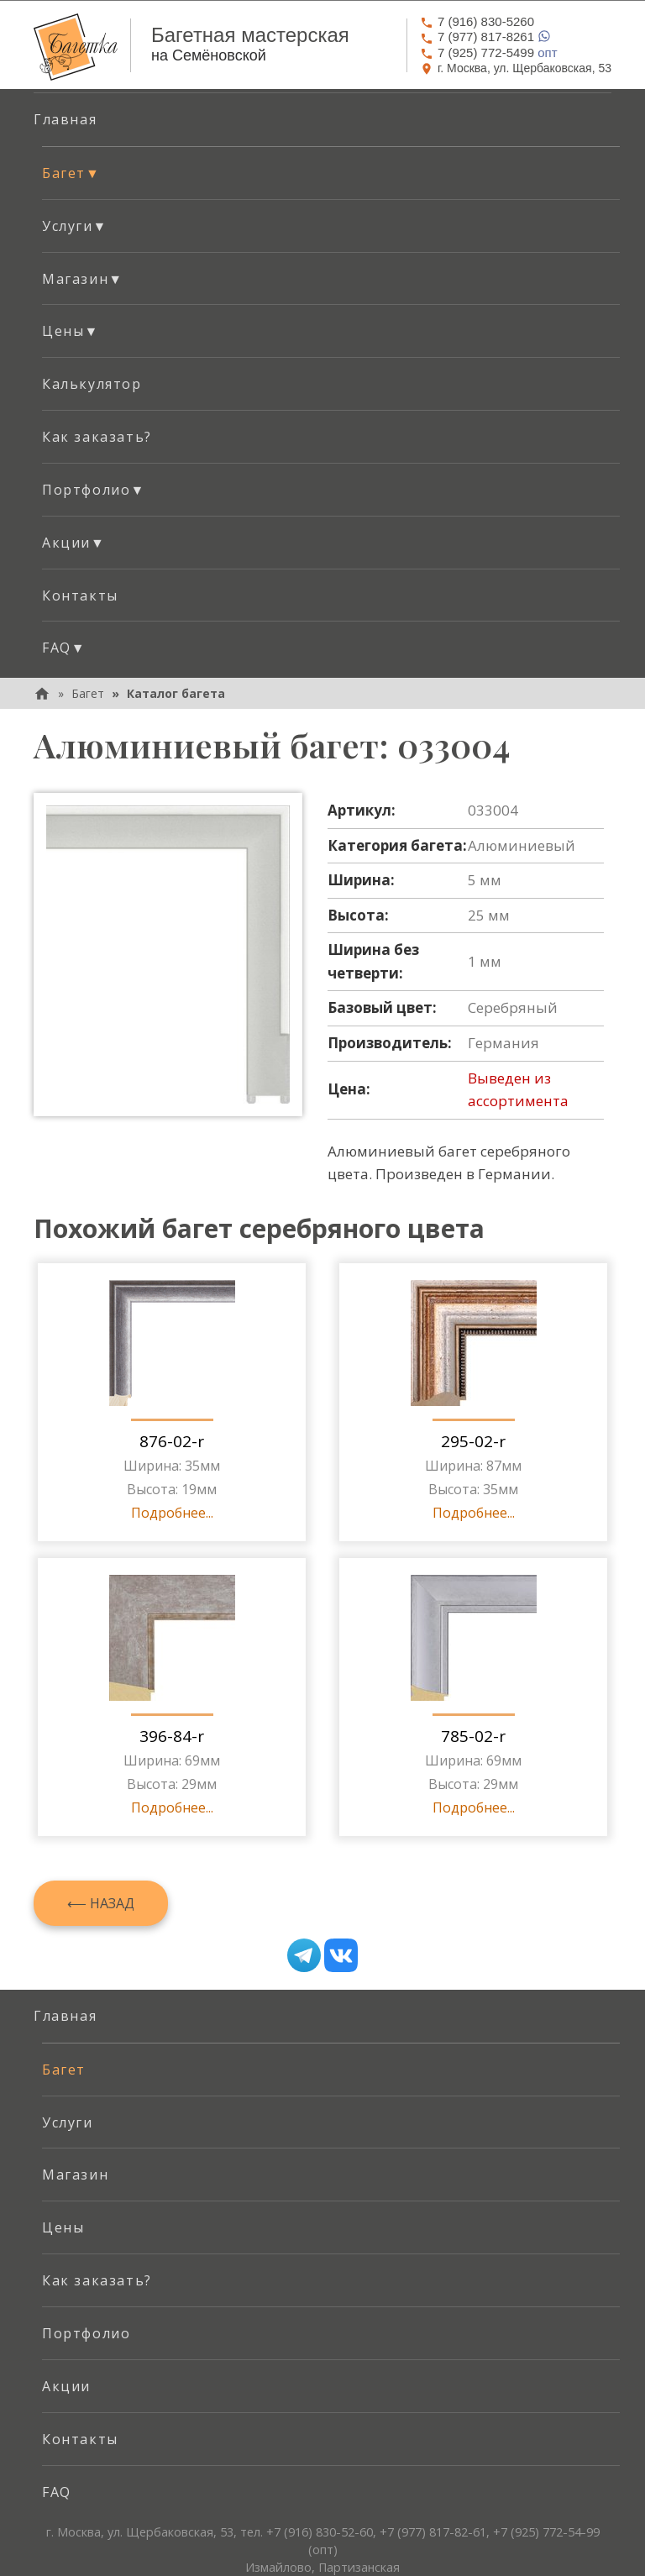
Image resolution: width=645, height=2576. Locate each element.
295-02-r (473, 1441)
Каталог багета (176, 693)
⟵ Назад (100, 1903)
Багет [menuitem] (64, 2069)
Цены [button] (70, 331)
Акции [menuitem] (66, 2386)
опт (489, 52)
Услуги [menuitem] (67, 2122)
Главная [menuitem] (65, 119)
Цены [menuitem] (63, 2227)
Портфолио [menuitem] (86, 2333)
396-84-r (171, 1736)
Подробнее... (172, 1512)
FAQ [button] (64, 647)
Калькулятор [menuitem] (92, 384)
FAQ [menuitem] (56, 2492)
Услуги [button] (75, 226)
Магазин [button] (82, 279)
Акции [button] (73, 542)
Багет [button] (71, 173)
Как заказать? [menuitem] (97, 437)
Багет (87, 693)
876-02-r (171, 1441)
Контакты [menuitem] (80, 595)
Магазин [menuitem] (75, 2174)
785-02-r (473, 1736)
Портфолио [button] (93, 489)
